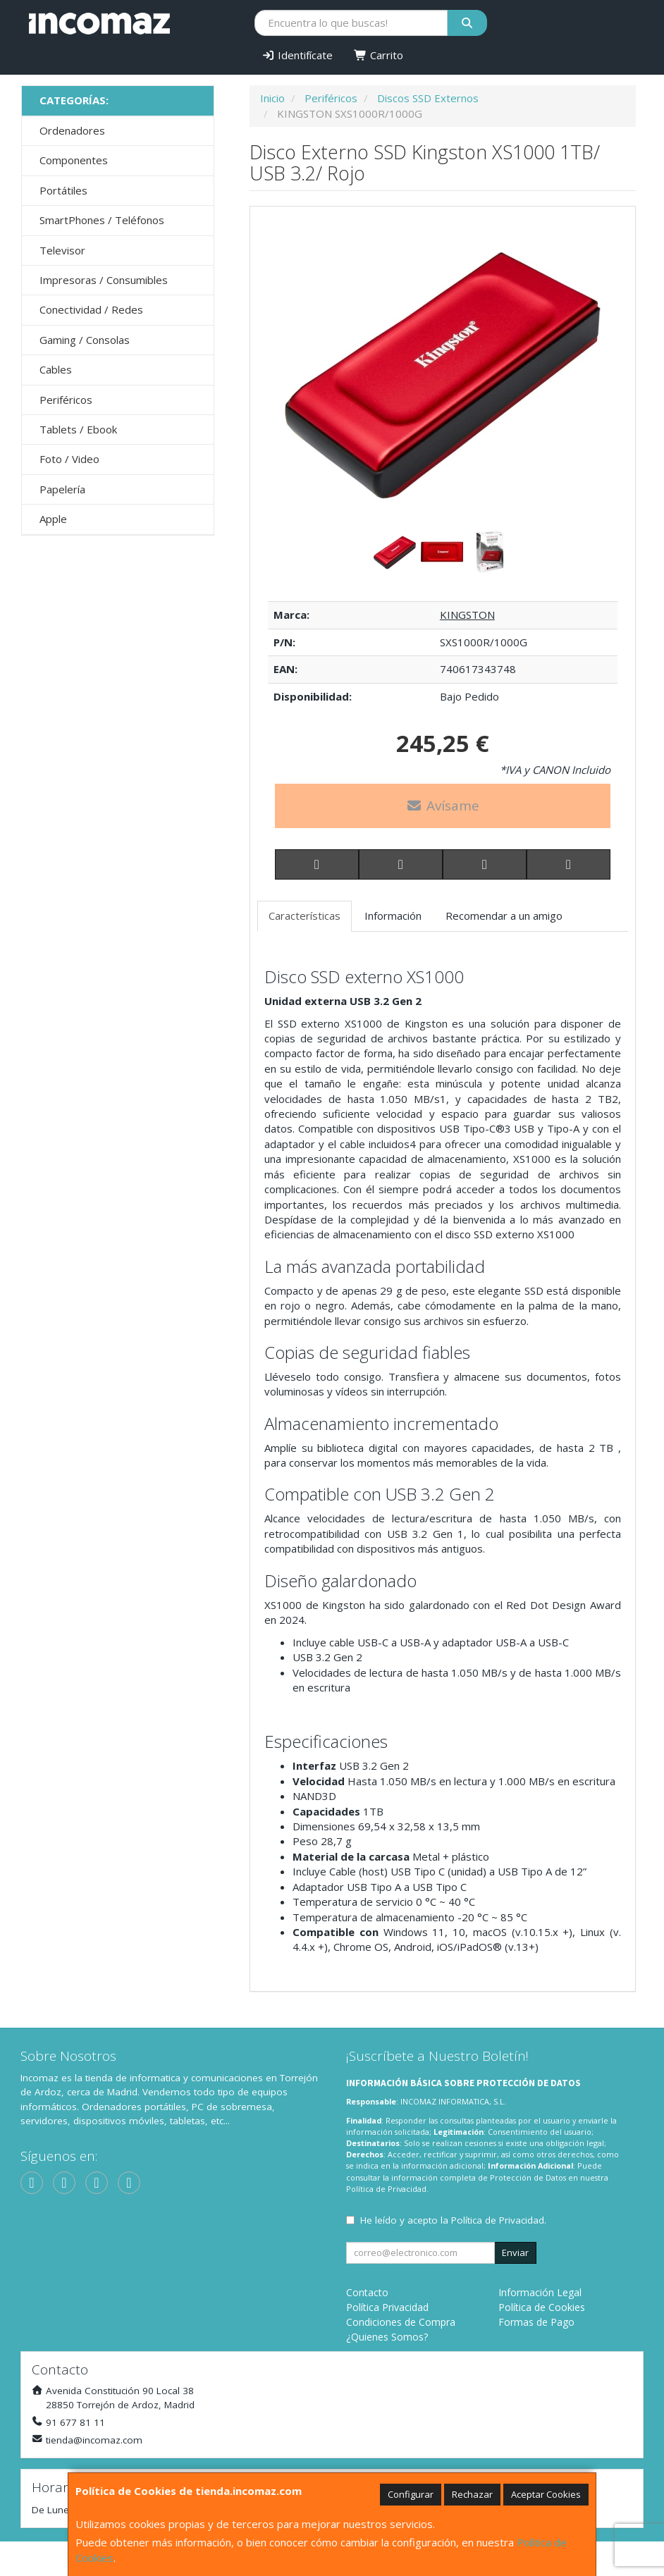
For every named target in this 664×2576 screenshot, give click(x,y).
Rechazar (472, 2494)
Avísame (442, 805)
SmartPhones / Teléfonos (101, 220)
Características (304, 915)
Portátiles (63, 190)
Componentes (73, 160)
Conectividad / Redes (91, 309)
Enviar (515, 2252)
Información (393, 915)
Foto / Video (69, 459)
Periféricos (65, 400)
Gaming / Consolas (84, 340)
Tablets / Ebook (78, 429)
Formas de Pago (536, 2322)
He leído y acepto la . (453, 2220)
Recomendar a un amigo (503, 915)
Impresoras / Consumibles (103, 280)
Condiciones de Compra (400, 2322)
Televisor (62, 250)
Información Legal (540, 2292)
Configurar (411, 2494)
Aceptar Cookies (546, 2494)
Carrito (378, 55)
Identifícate (297, 55)
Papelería (62, 489)
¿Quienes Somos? (387, 2336)
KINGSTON (467, 615)
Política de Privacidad (386, 2188)
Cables (55, 369)
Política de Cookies (541, 2307)
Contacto (367, 2292)
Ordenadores (72, 130)
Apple (53, 519)
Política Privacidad (387, 2307)
